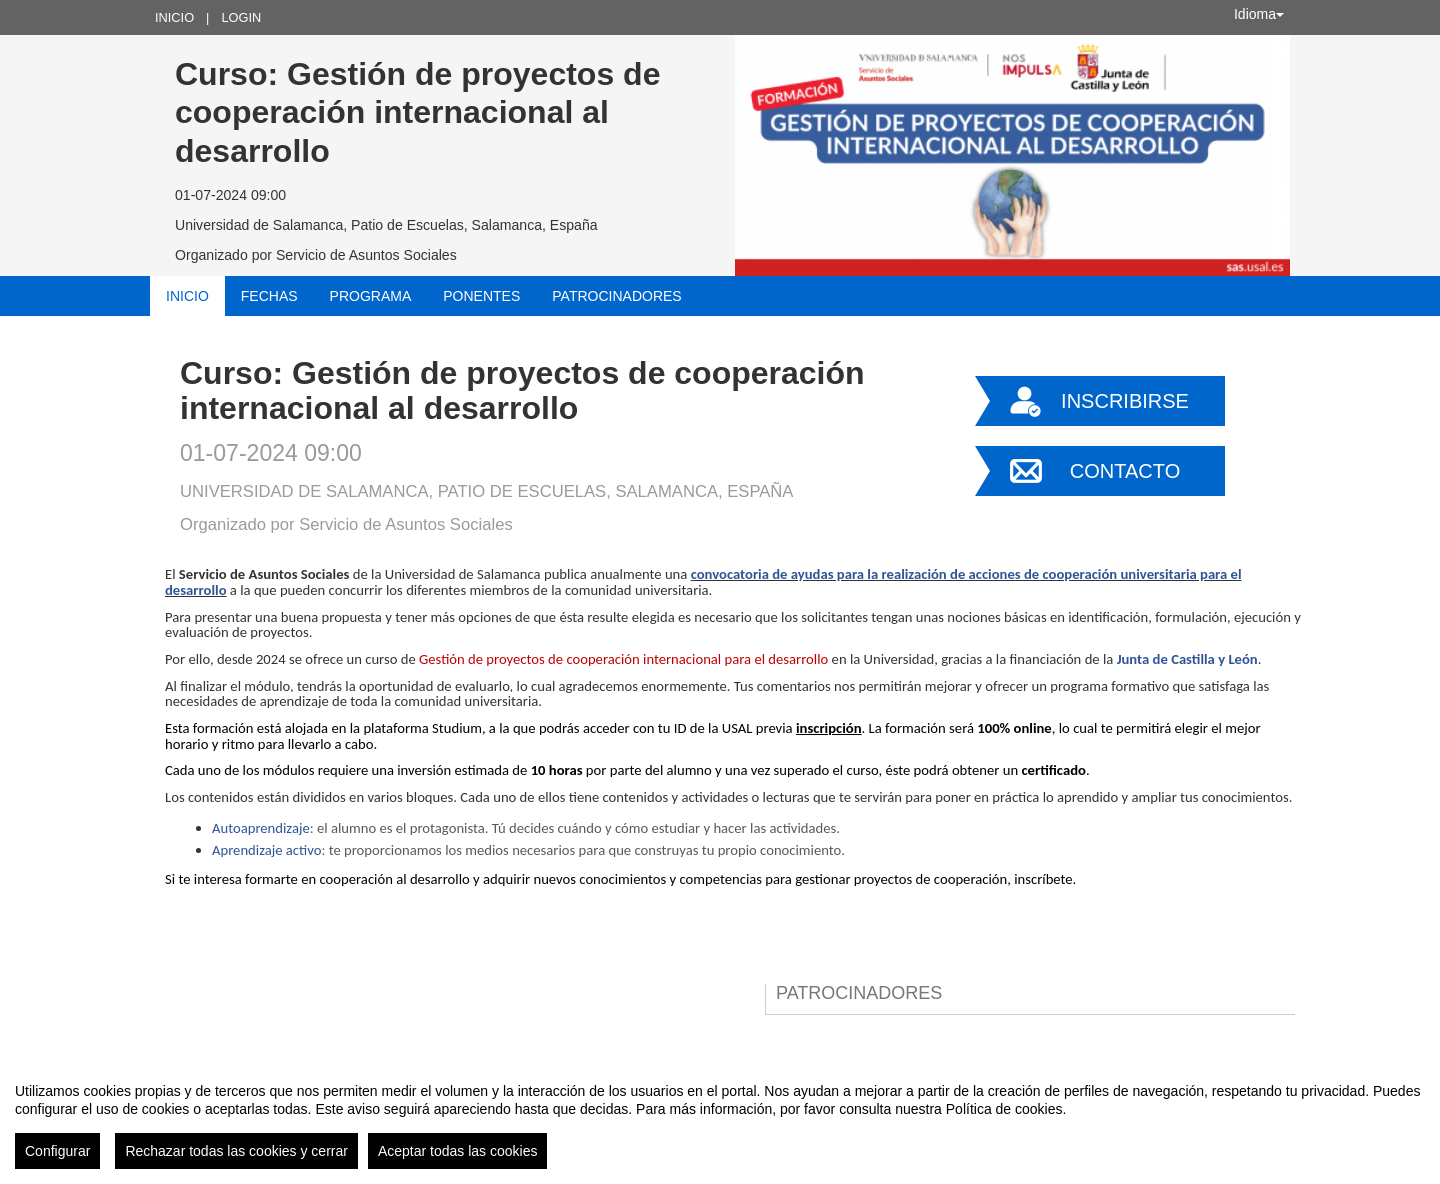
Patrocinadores (616, 296)
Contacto (1125, 471)
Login (241, 17)
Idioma (1259, 14)
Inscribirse (1125, 401)
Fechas (269, 296)
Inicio (174, 17)
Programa (371, 296)
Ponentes (481, 296)
